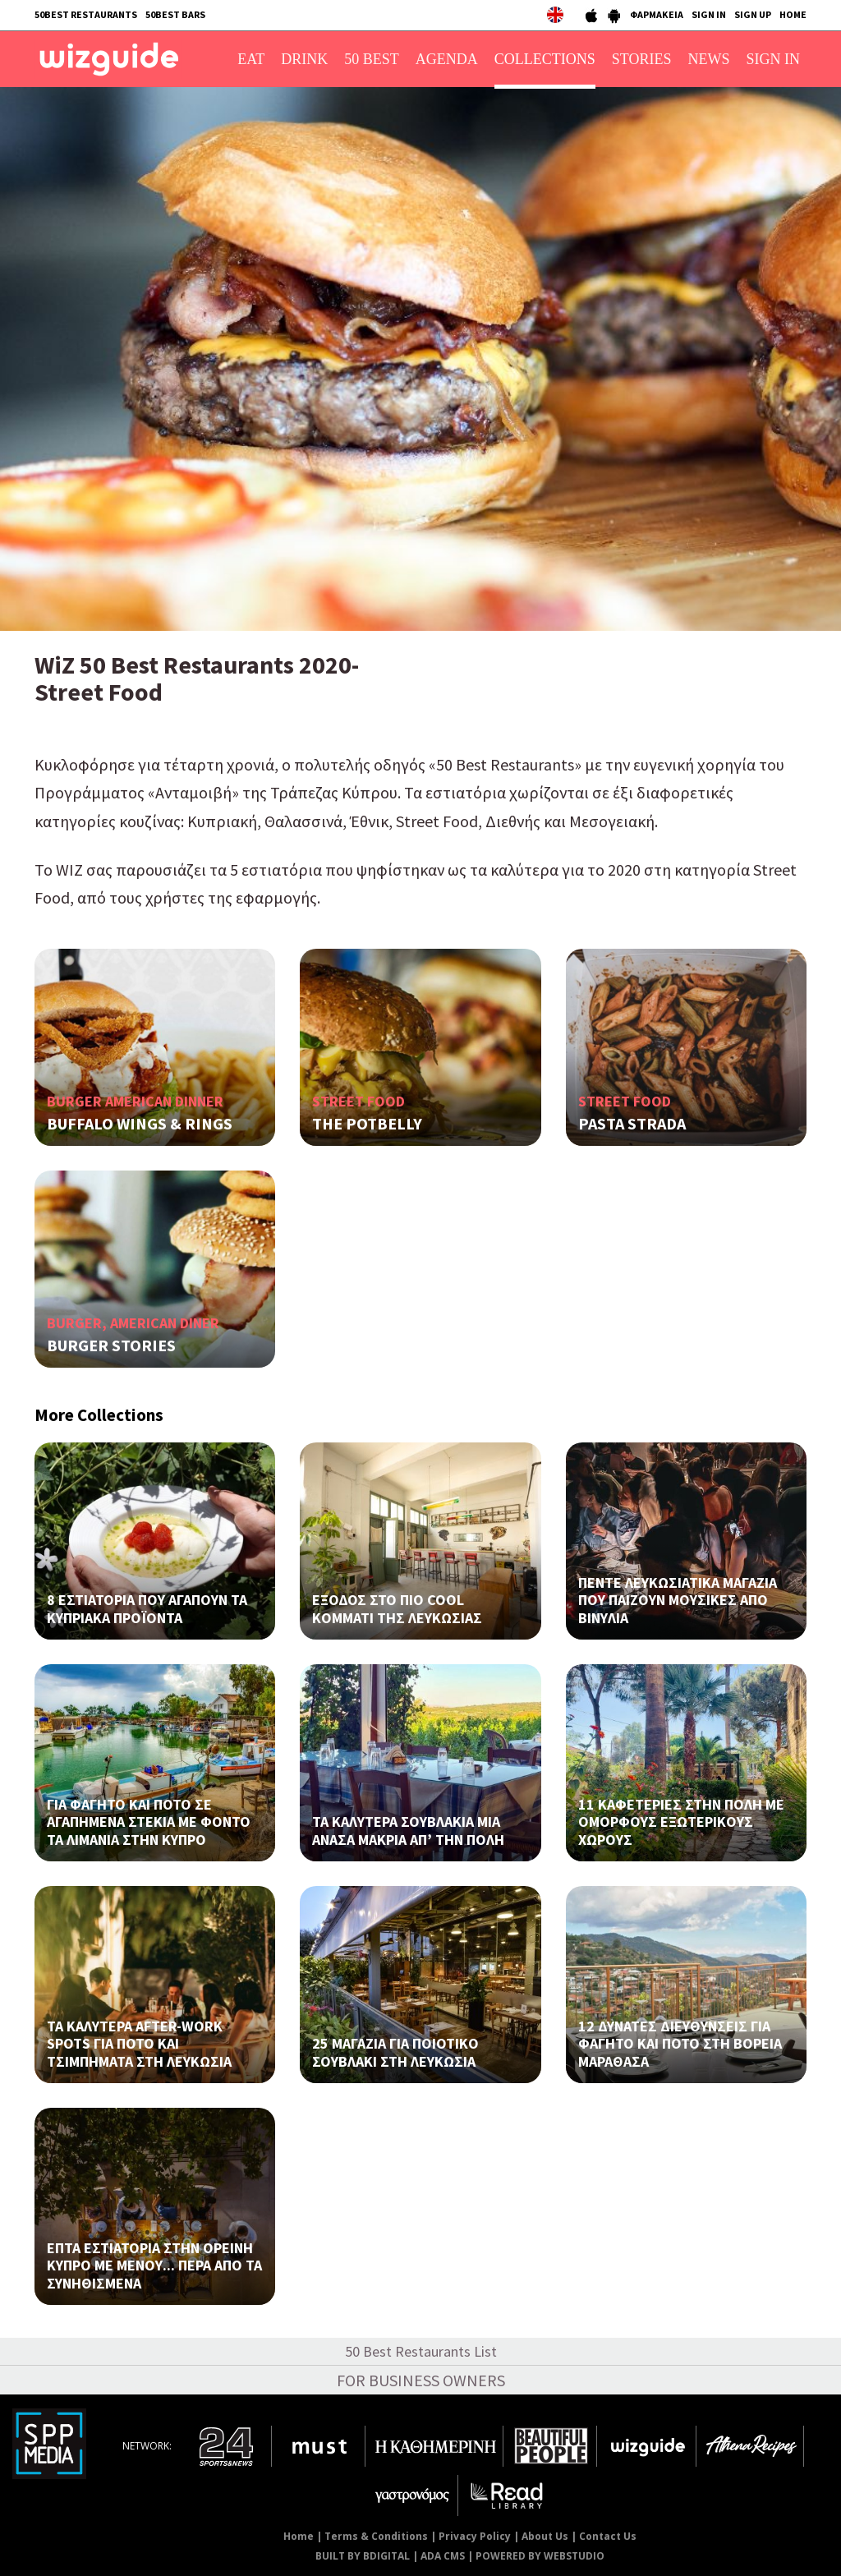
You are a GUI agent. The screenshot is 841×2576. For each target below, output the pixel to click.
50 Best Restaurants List (421, 2351)
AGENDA (447, 59)
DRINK (304, 59)
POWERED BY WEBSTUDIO (540, 2556)
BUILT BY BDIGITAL (362, 2556)
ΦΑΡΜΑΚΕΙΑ (656, 14)
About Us (545, 2536)
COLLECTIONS (544, 59)
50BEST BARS (175, 14)
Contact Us (607, 2536)
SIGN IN (709, 14)
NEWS (709, 59)
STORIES (642, 59)
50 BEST (371, 59)
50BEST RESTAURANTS (85, 14)
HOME (793, 14)
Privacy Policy (475, 2536)
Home (298, 2536)
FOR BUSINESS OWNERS (421, 2380)
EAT (250, 59)
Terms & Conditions (376, 2536)
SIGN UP (752, 14)
